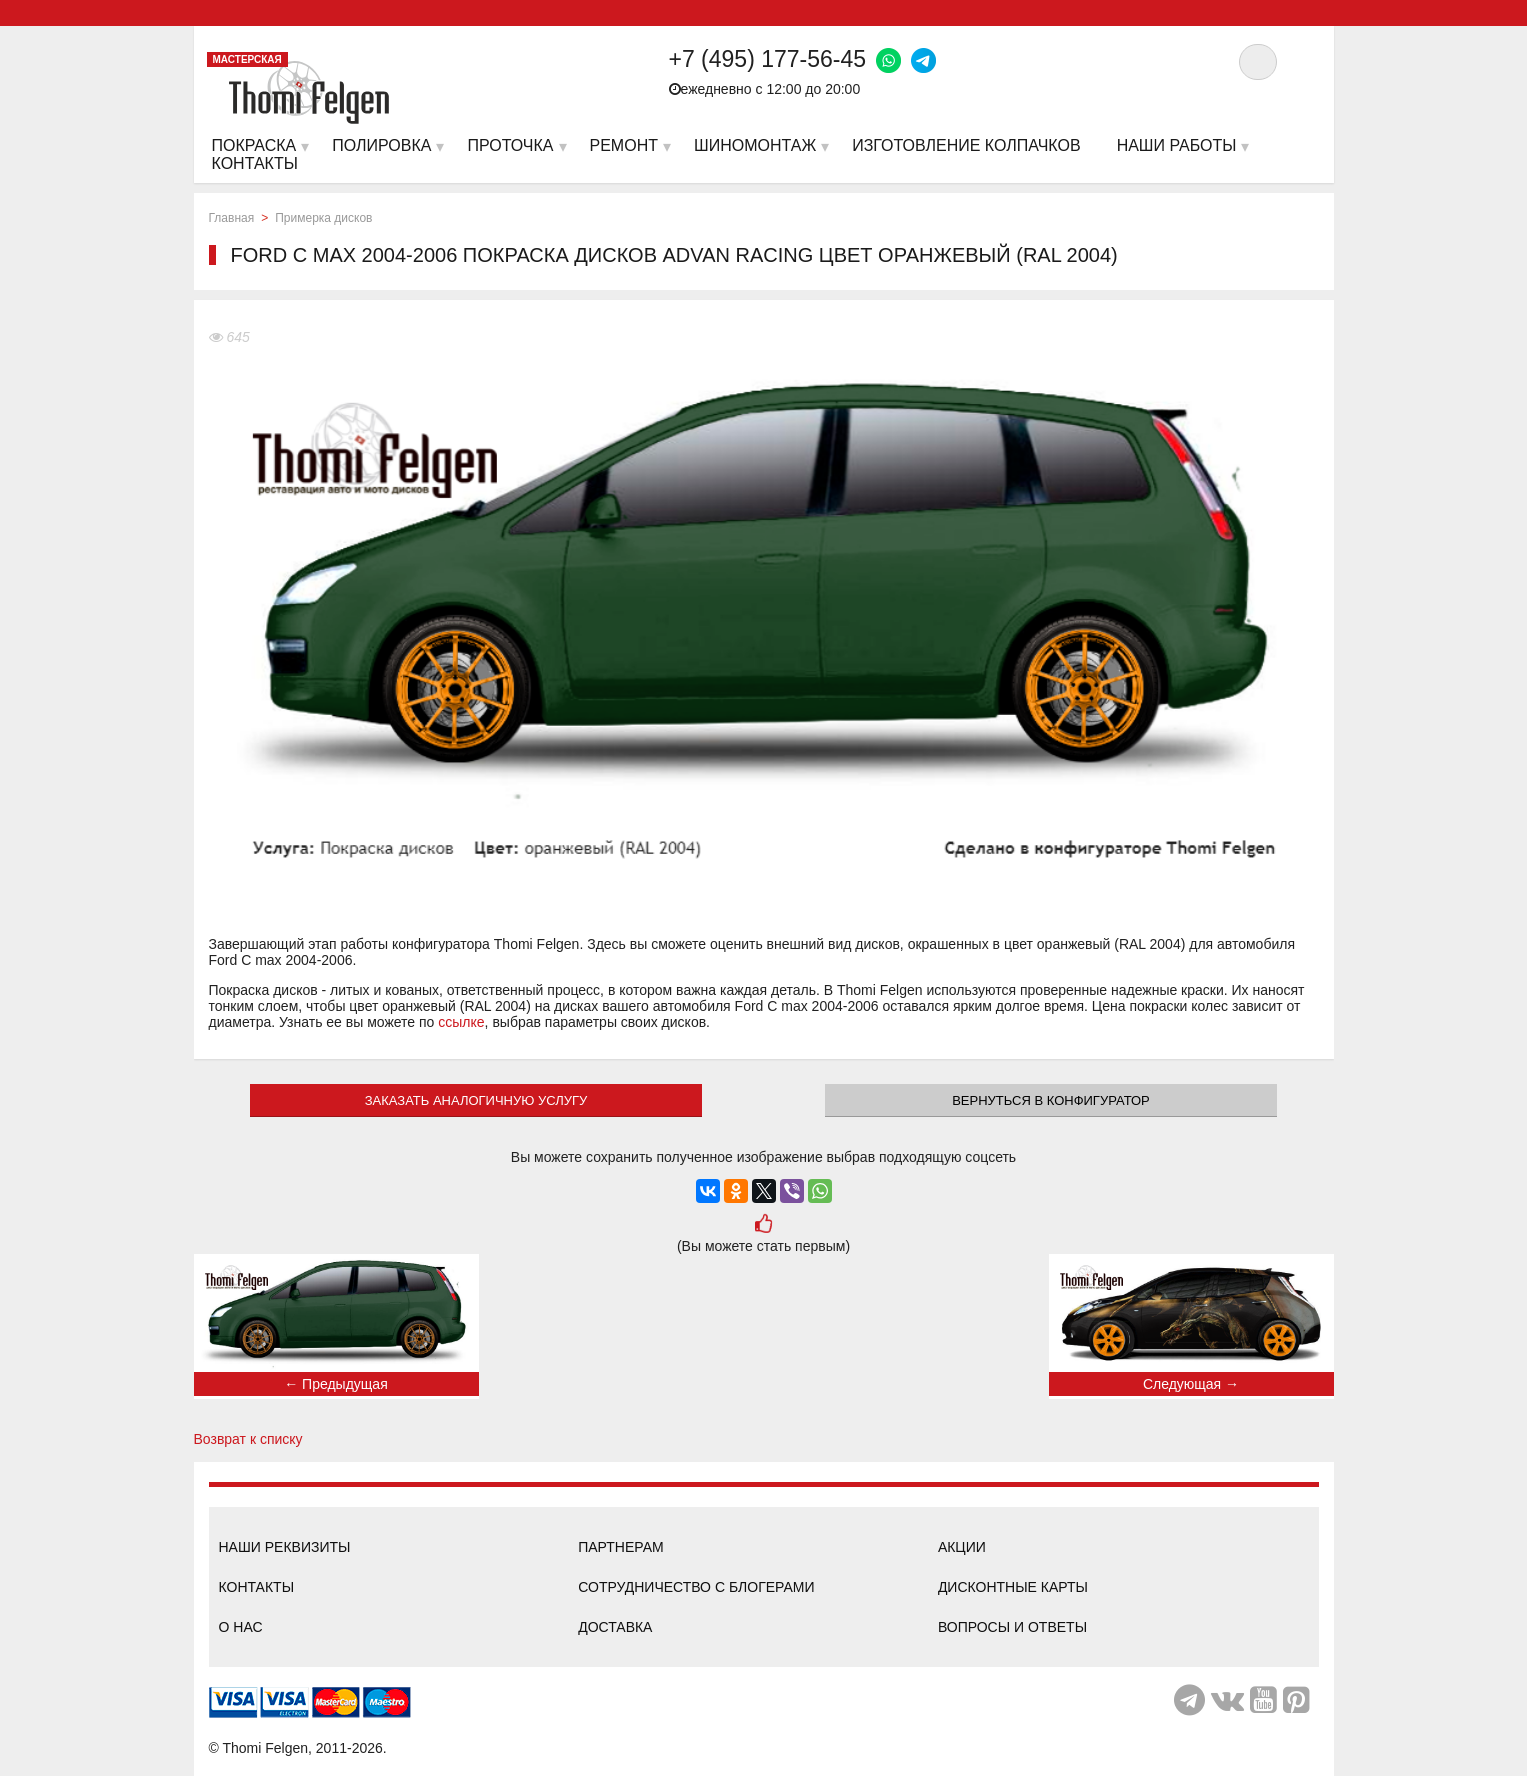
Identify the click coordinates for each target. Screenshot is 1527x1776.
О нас (241, 1627)
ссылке (461, 1022)
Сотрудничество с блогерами (696, 1587)
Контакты (257, 1587)
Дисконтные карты (1013, 1587)
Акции (962, 1547)
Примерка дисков (323, 218)
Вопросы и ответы (1012, 1627)
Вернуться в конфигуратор (1051, 1100)
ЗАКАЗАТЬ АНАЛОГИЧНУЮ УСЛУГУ (476, 1100)
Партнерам (621, 1547)
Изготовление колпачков (966, 145)
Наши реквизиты (285, 1547)
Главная (232, 218)
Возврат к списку (248, 1439)
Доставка (615, 1627)
